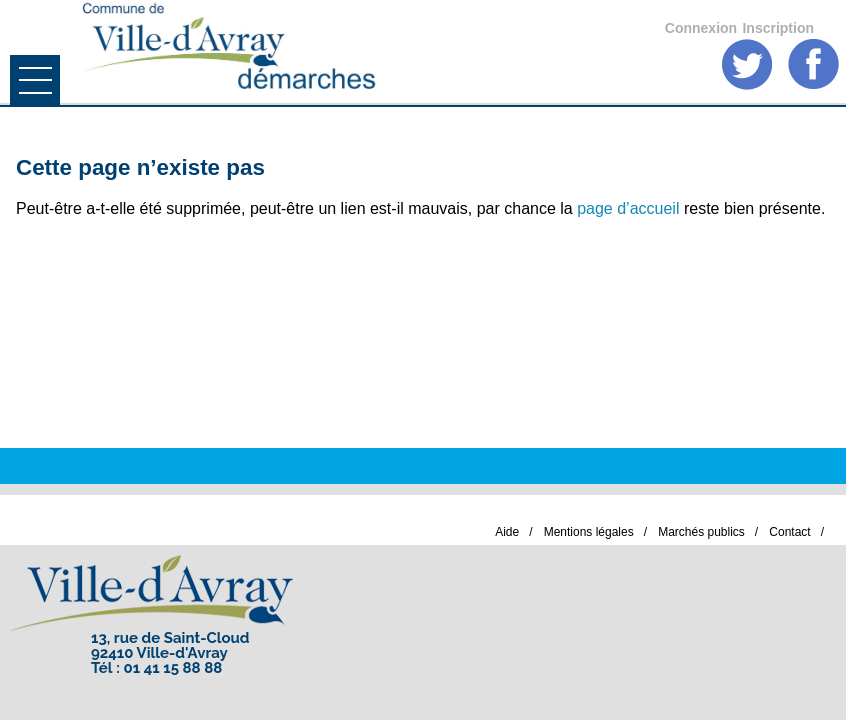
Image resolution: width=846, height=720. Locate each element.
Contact (789, 532)
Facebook (813, 64)
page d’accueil (628, 208)
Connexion (701, 28)
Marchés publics (701, 532)
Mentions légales (589, 532)
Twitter (747, 64)
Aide (507, 532)
